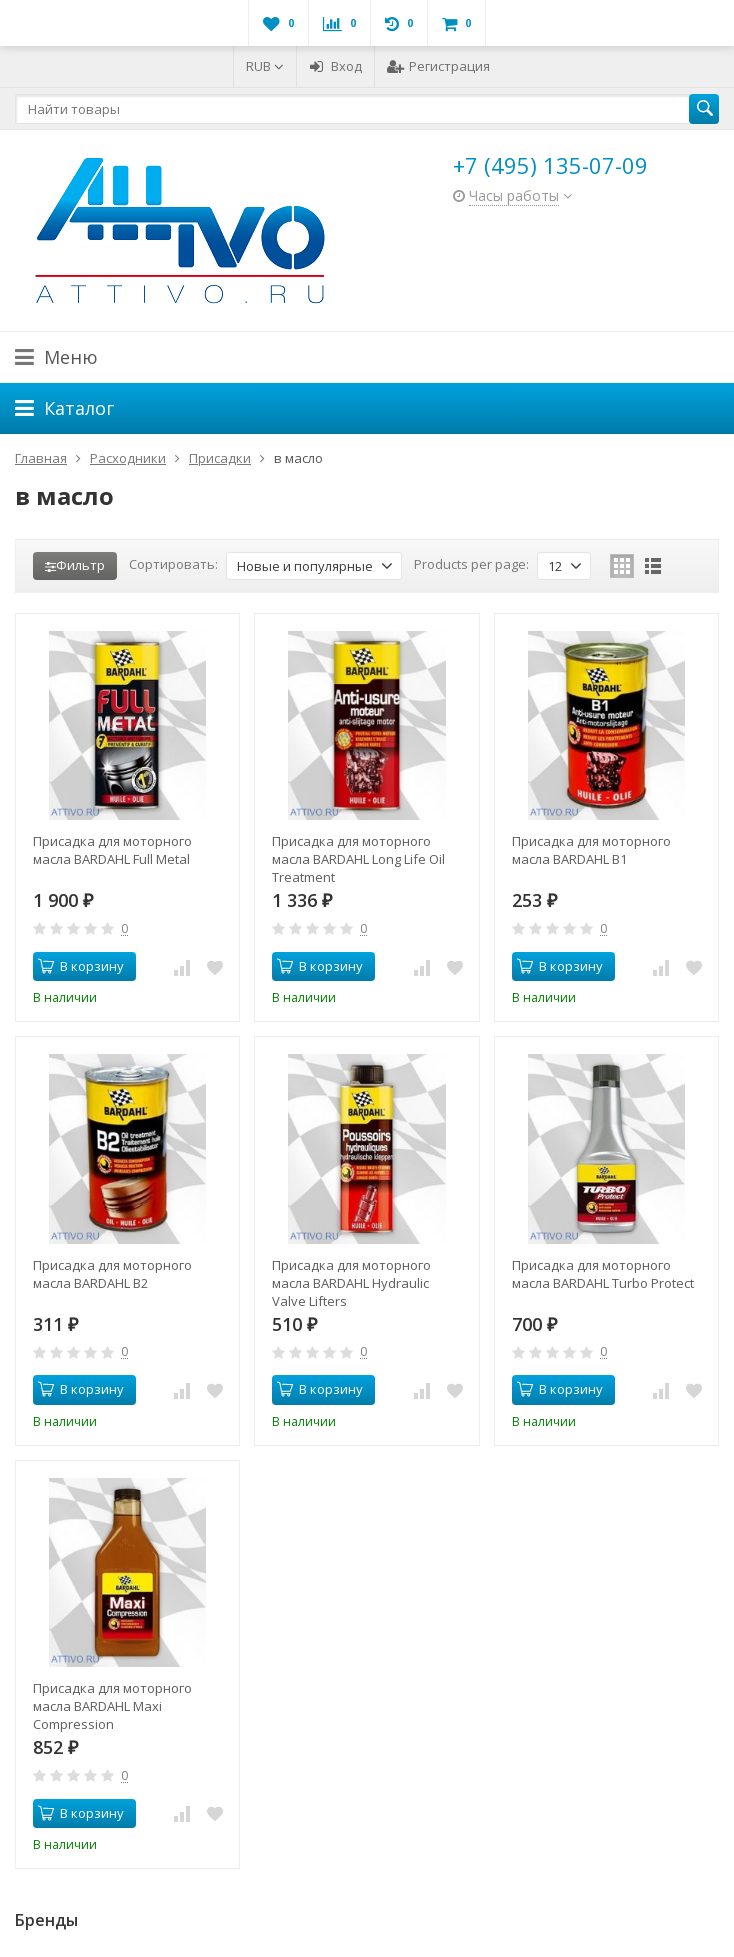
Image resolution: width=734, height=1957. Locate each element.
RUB (265, 66)
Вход (335, 66)
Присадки (220, 458)
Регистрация (438, 66)
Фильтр (75, 565)
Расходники (128, 458)
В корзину (81, 966)
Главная (41, 458)
